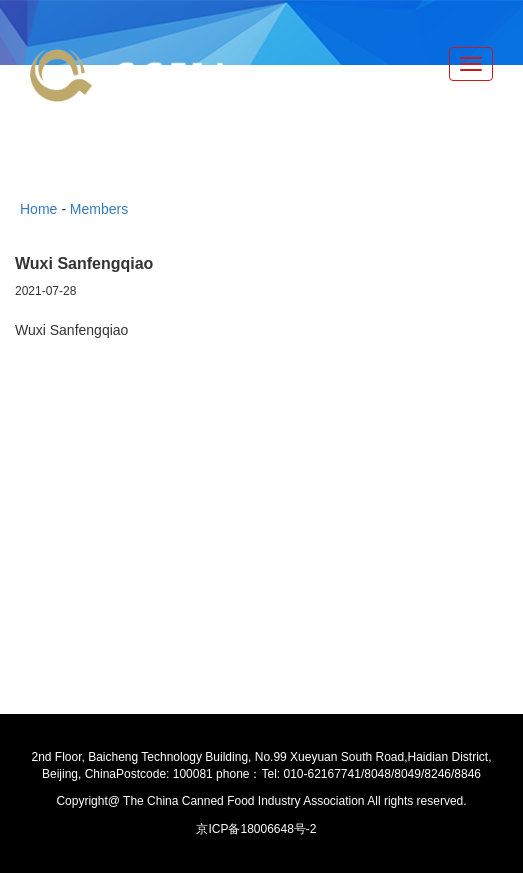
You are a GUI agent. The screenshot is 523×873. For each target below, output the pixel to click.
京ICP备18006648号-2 (256, 829)
